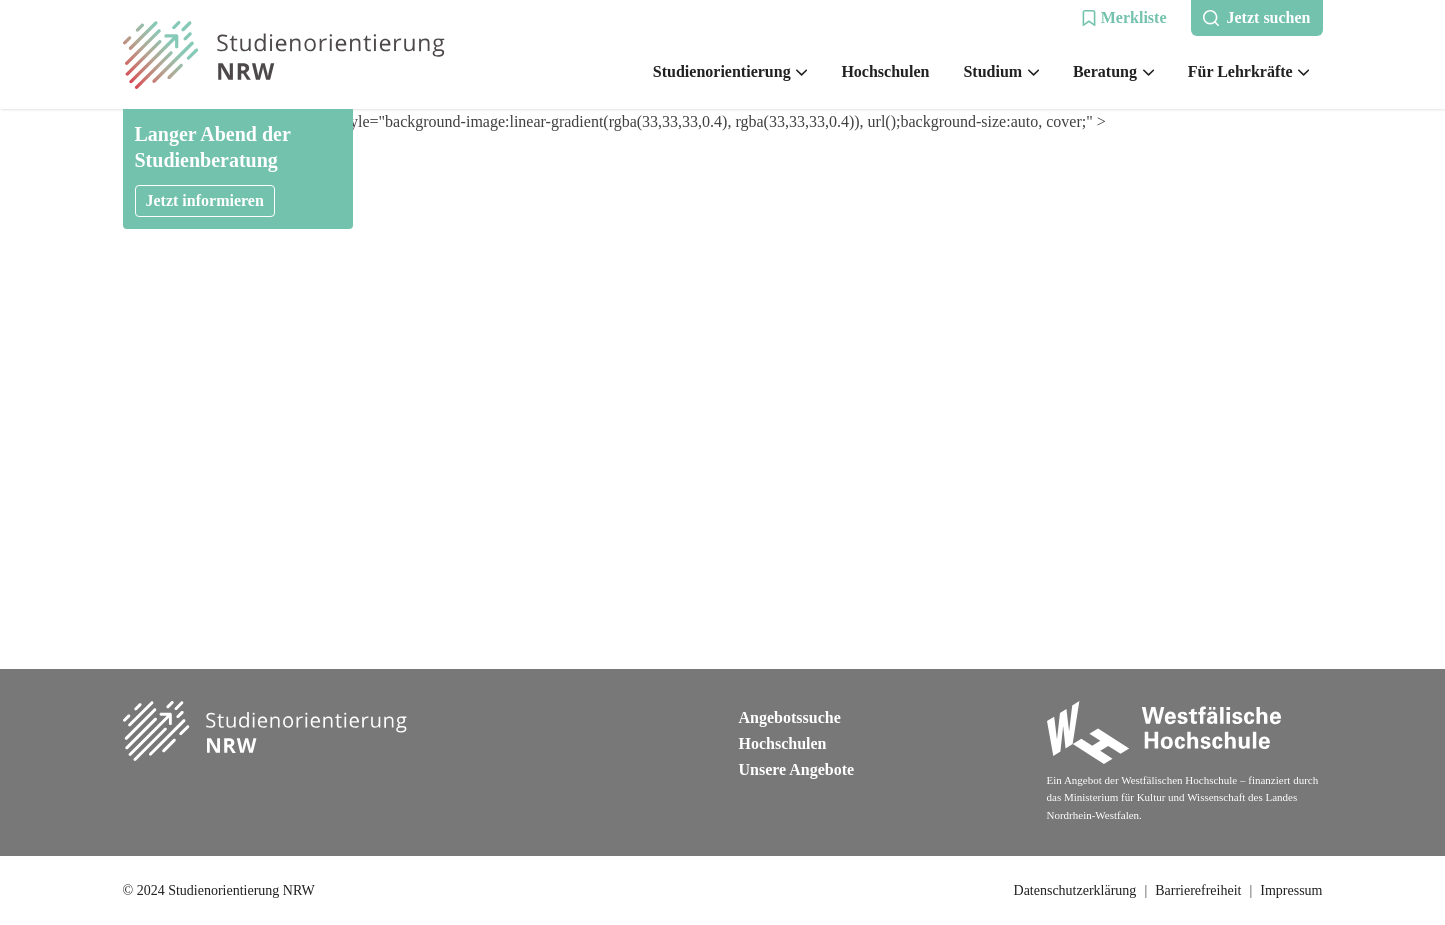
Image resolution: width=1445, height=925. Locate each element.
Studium (1000, 71)
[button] (1124, 18)
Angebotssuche (790, 717)
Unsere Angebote (797, 769)
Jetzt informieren (205, 200)
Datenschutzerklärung (1075, 890)
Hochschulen (885, 71)
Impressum (1291, 890)
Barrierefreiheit (1198, 890)
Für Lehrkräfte (1249, 71)
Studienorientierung (730, 71)
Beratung (1113, 71)
